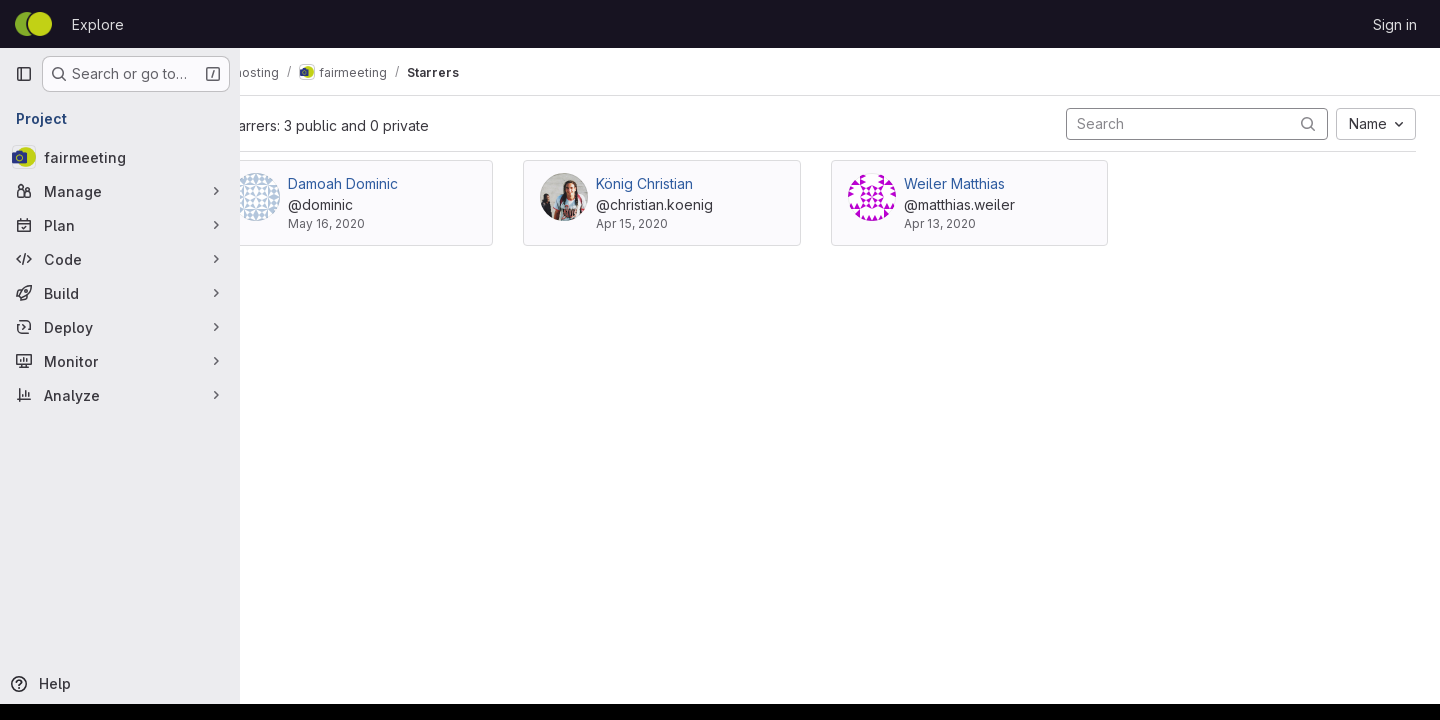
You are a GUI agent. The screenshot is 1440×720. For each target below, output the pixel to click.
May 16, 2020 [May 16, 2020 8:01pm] (375, 223)
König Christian (681, 183)
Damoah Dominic (392, 183)
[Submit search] (1308, 123)
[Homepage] (33, 24)
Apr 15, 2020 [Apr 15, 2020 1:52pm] (669, 223)
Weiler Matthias (978, 183)
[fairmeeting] (120, 157)
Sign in (1395, 24)
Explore (98, 24)
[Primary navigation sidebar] (24, 74)
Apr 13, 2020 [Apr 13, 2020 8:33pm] (964, 223)
